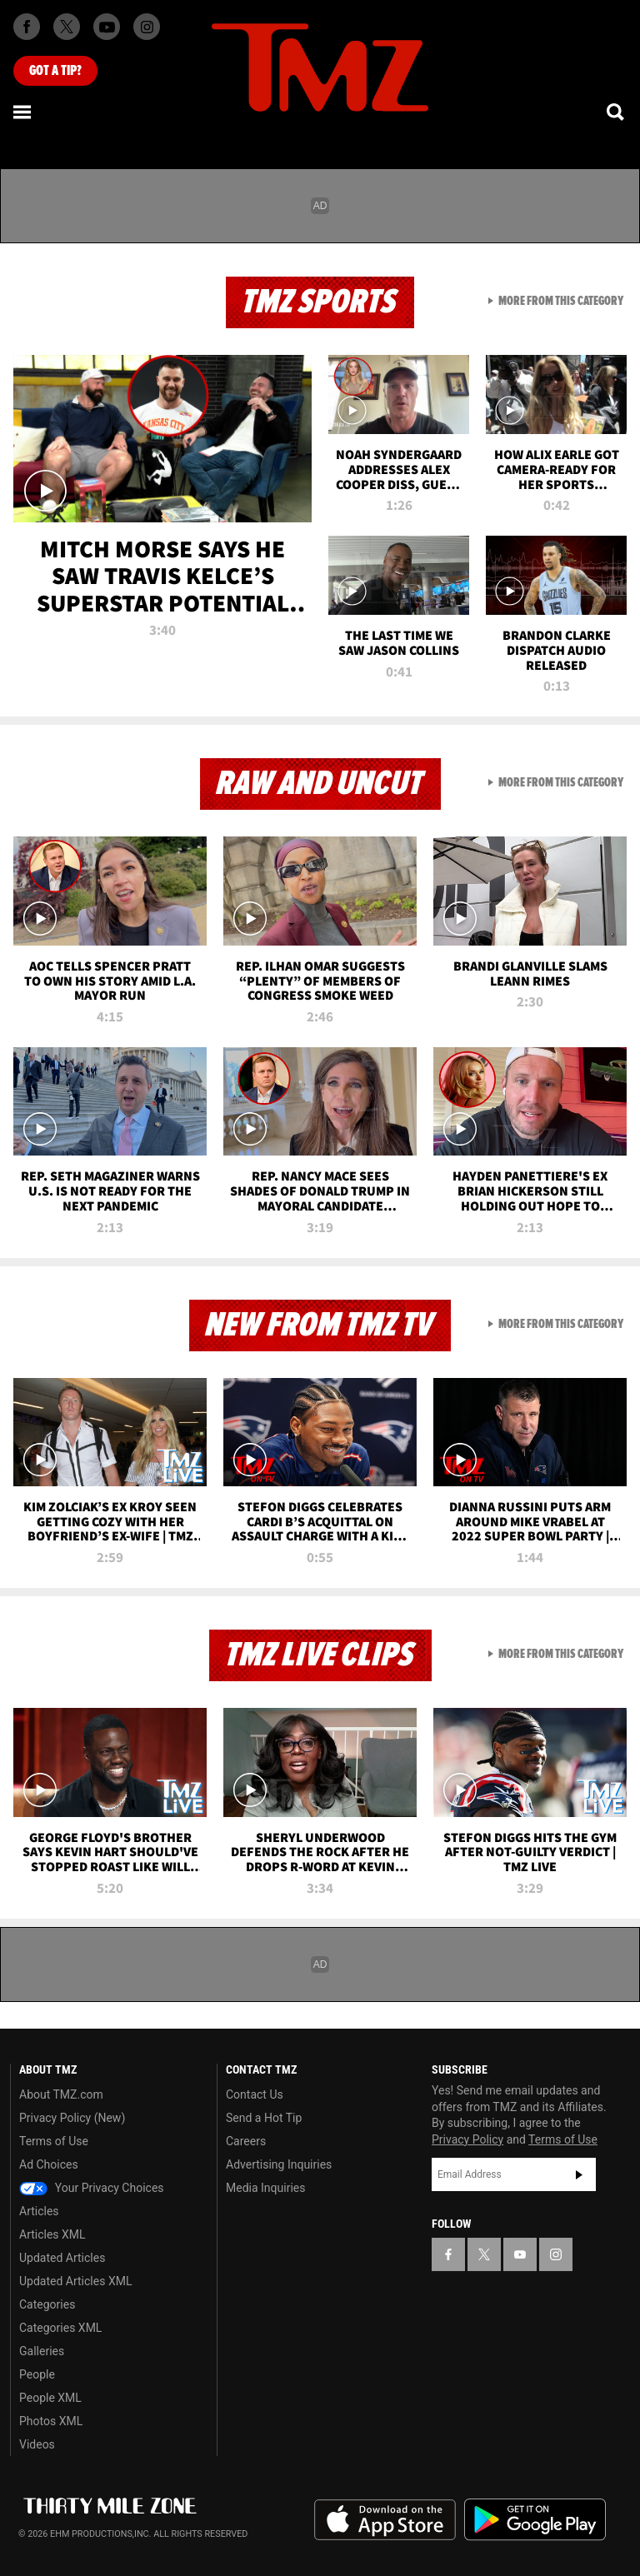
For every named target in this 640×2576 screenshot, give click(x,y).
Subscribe (579, 2174)
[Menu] (23, 111)
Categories (47, 2304)
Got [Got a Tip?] (55, 70)
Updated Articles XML (75, 2281)
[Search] (616, 111)
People (37, 2374)
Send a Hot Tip (264, 2117)
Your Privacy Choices (91, 2187)
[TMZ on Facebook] (26, 26)
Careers (246, 2141)
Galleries (41, 2351)
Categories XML (60, 2327)
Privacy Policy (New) (72, 2117)
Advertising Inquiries (279, 2164)
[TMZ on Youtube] (106, 26)
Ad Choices (48, 2164)
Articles (39, 2211)
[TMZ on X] (66, 26)
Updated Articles (62, 2257)
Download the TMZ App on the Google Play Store (535, 2520)
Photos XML (50, 2421)
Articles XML (52, 2234)
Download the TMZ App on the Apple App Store (385, 2520)
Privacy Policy (467, 2139)
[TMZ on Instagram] (146, 26)
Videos (37, 2444)
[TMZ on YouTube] (520, 2254)
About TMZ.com (61, 2094)
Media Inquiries (265, 2187)
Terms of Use (53, 2141)
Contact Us (254, 2094)
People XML (50, 2397)
